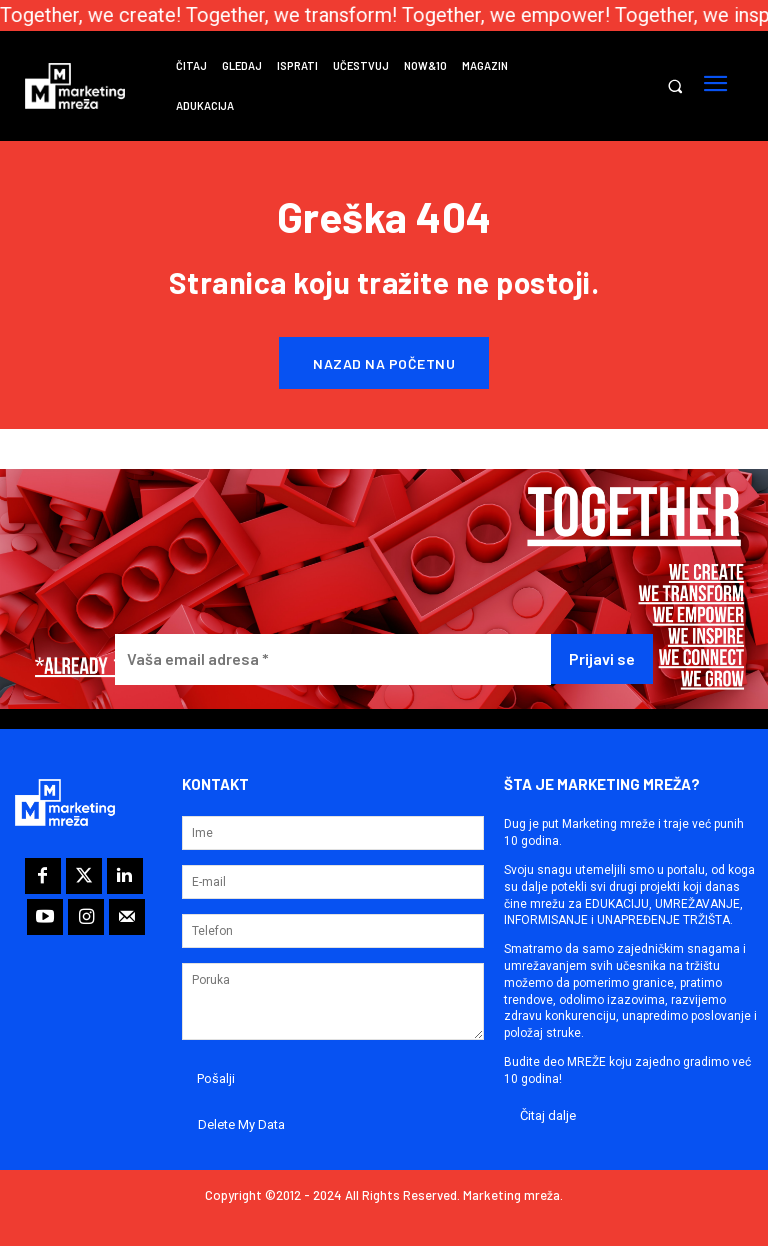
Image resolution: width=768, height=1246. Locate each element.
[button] (674, 86)
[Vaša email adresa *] (333, 659)
